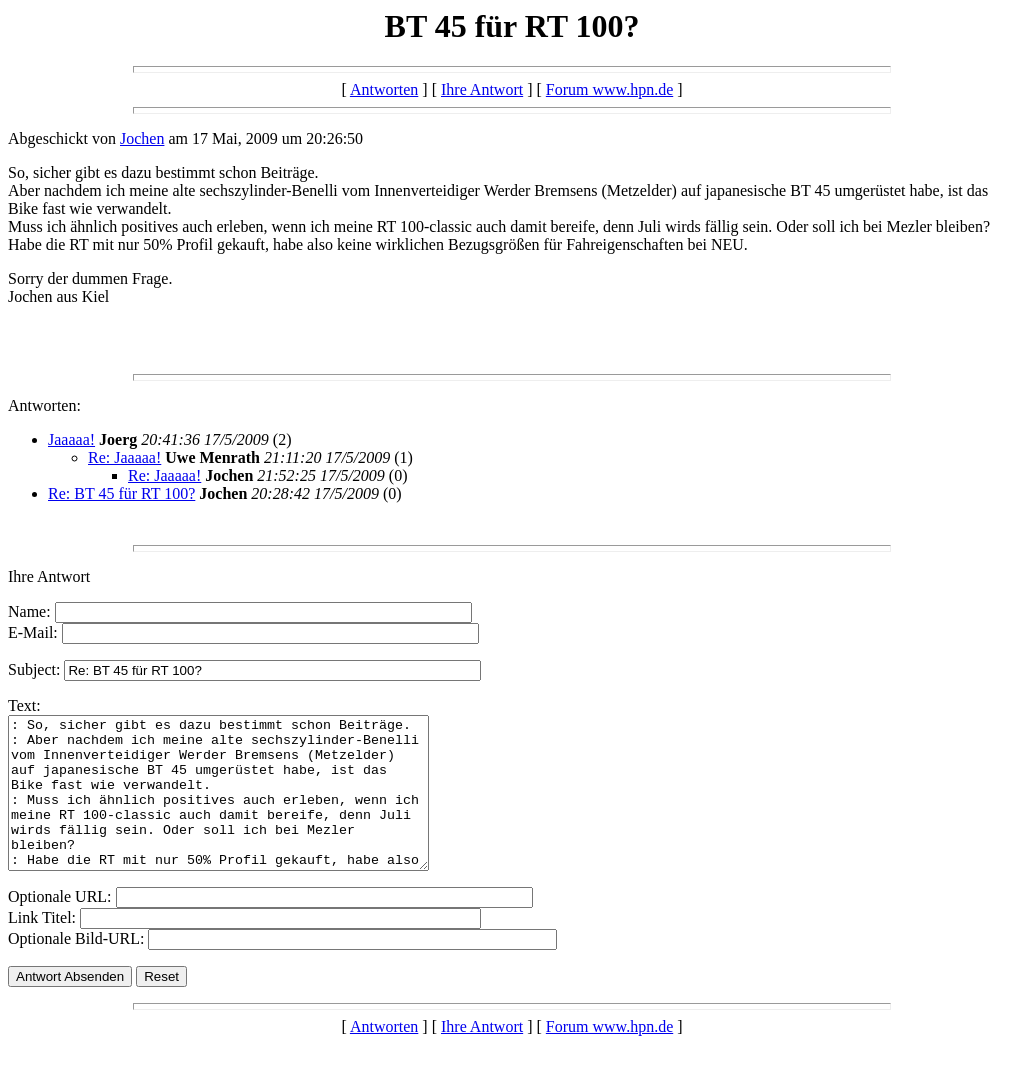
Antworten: (44, 405)
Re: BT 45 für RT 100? (121, 493)
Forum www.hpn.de (609, 89)
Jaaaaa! (71, 439)
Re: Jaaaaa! (124, 457)
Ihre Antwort (482, 89)
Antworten (384, 89)
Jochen (142, 138)
